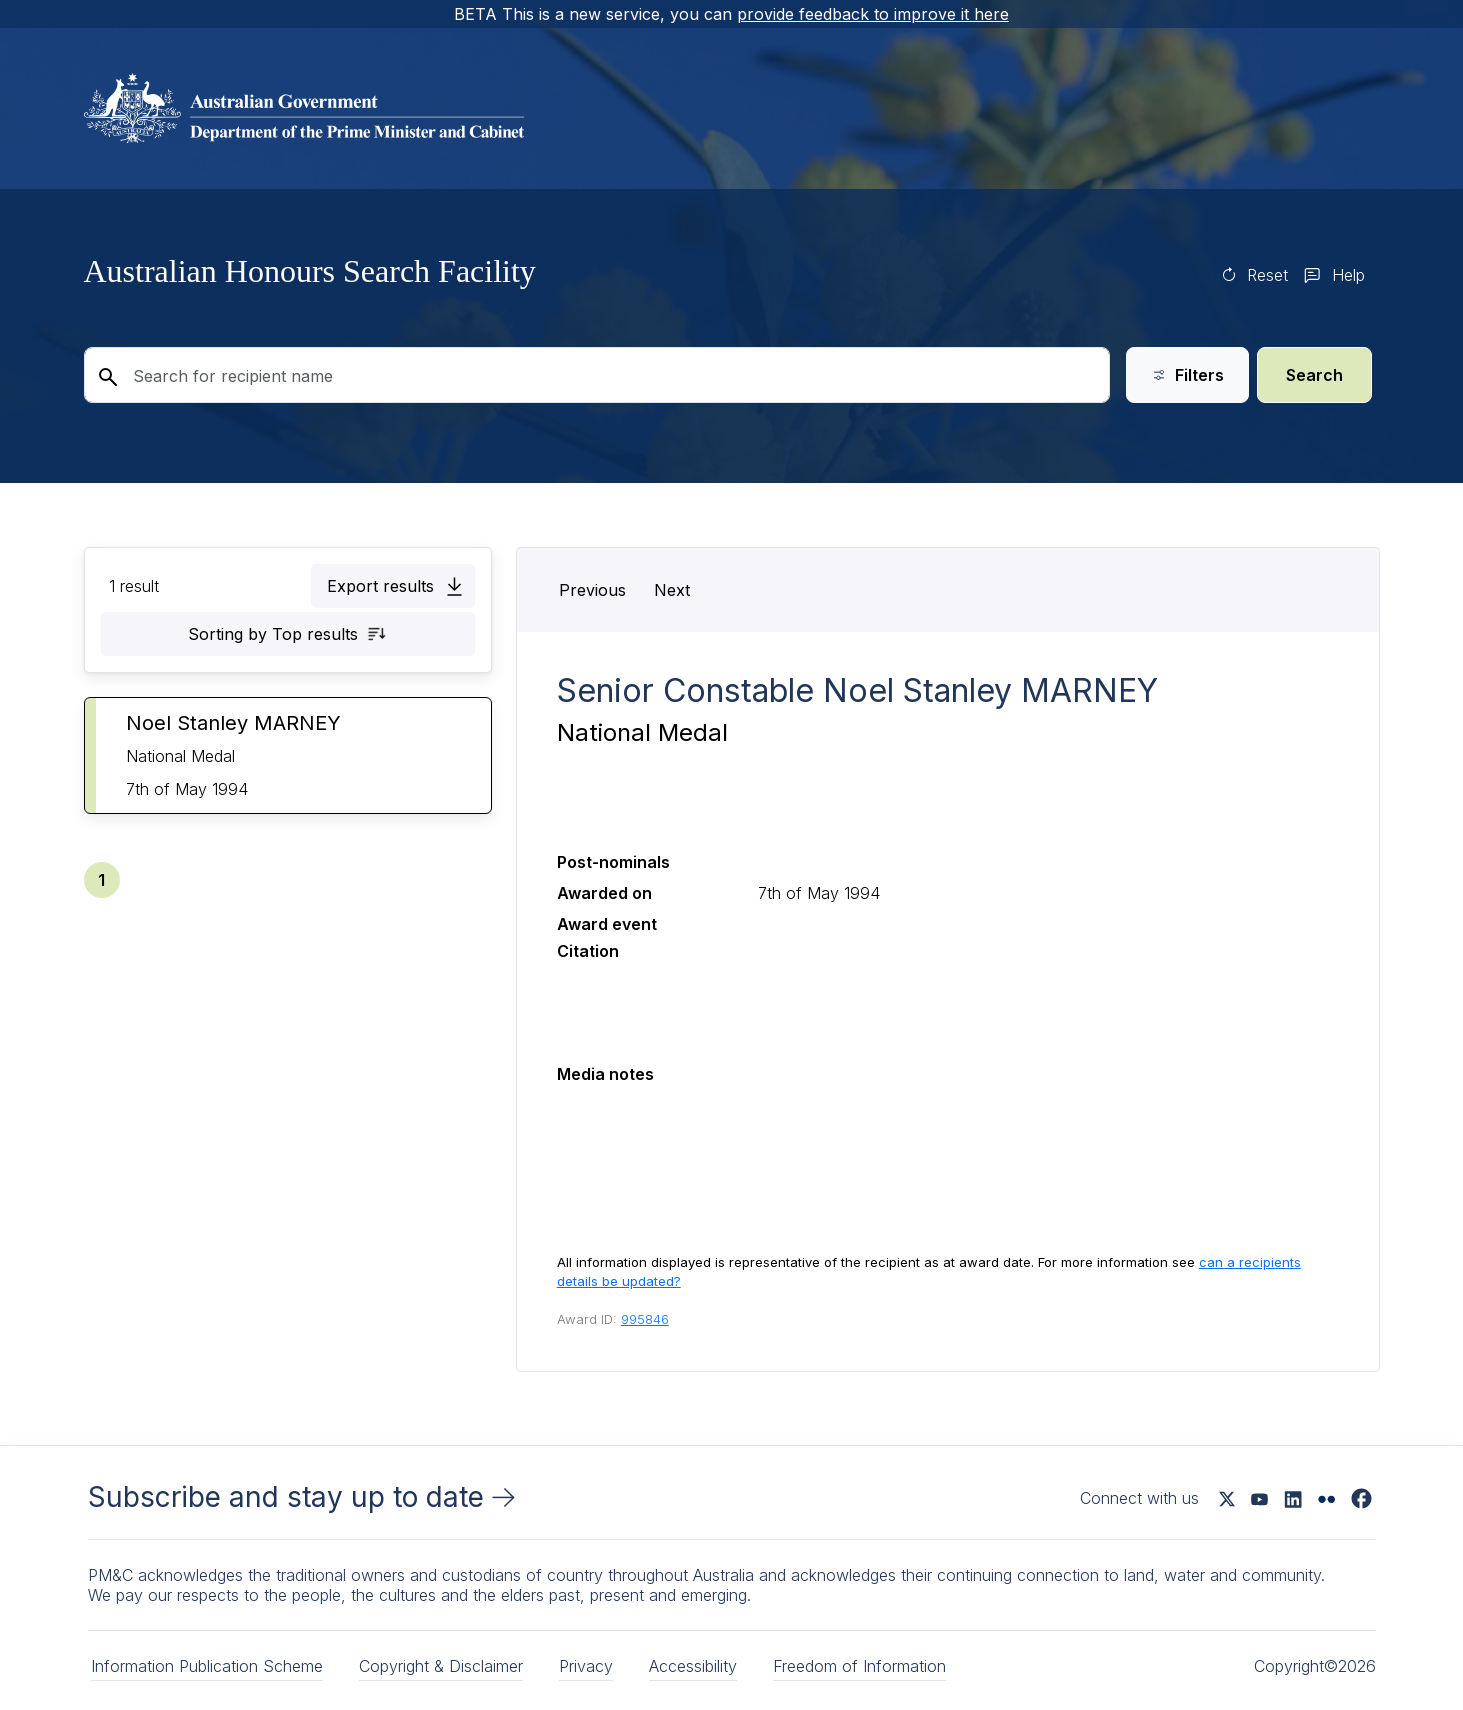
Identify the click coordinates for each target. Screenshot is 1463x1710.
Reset (1267, 275)
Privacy (586, 1666)
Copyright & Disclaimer (441, 1666)
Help (1348, 275)
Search (1314, 375)
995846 (645, 1319)
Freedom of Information (859, 1666)
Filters (1187, 375)
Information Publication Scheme (207, 1666)
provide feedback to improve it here (873, 14)
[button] (393, 586)
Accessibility (693, 1666)
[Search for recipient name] (597, 375)
